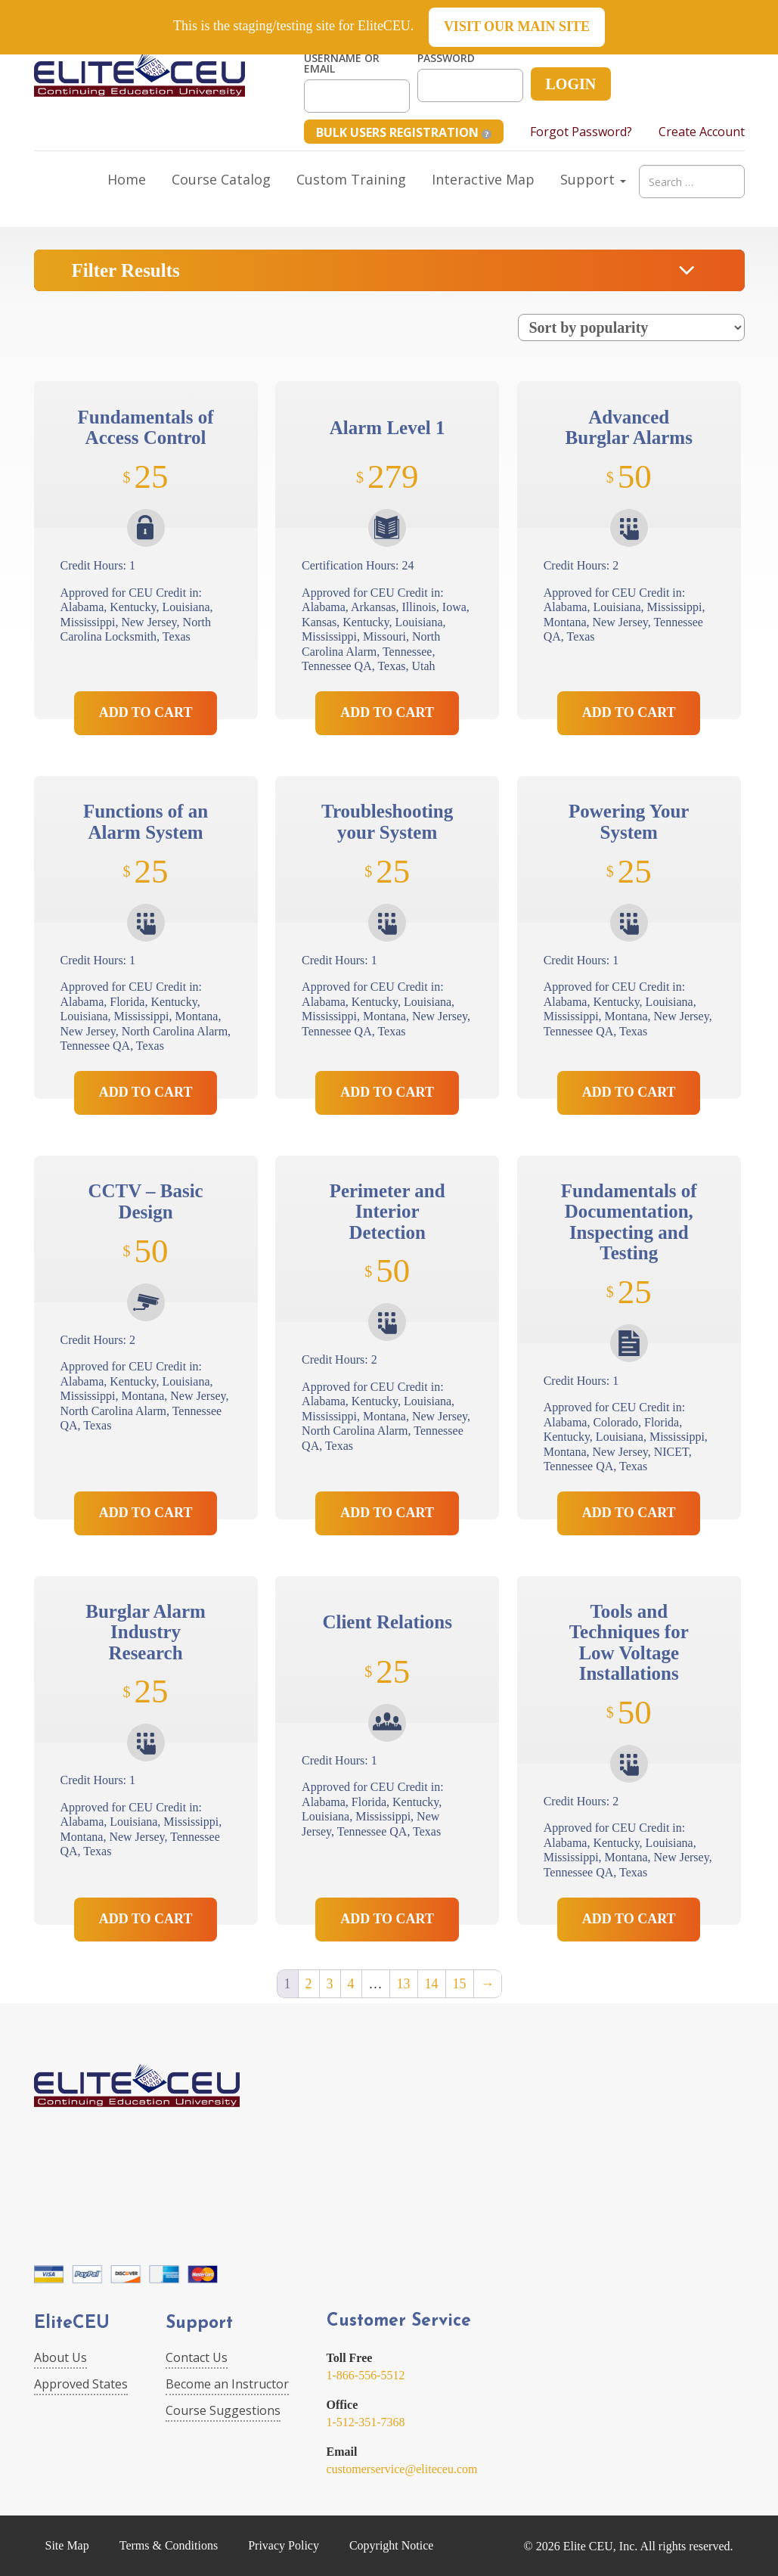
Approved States (81, 2384)
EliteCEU (72, 2323)
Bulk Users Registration (403, 132)
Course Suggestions (223, 2410)
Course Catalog (221, 179)
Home (126, 179)
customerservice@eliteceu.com (402, 2469)
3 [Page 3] (330, 1983)
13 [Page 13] (404, 1983)
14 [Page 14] (432, 1983)
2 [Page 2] (308, 1983)
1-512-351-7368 (366, 2422)
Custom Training (351, 179)
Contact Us (197, 2357)
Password (446, 58)
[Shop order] (631, 327)
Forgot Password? (581, 131)
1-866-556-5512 (366, 2375)
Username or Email (342, 63)
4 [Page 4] (351, 1983)
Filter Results (126, 270)
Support (593, 179)
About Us (60, 2357)
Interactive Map (483, 179)
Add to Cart (146, 712)
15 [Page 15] (459, 1983)
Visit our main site (517, 26)
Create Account (702, 131)
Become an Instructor (227, 2384)
